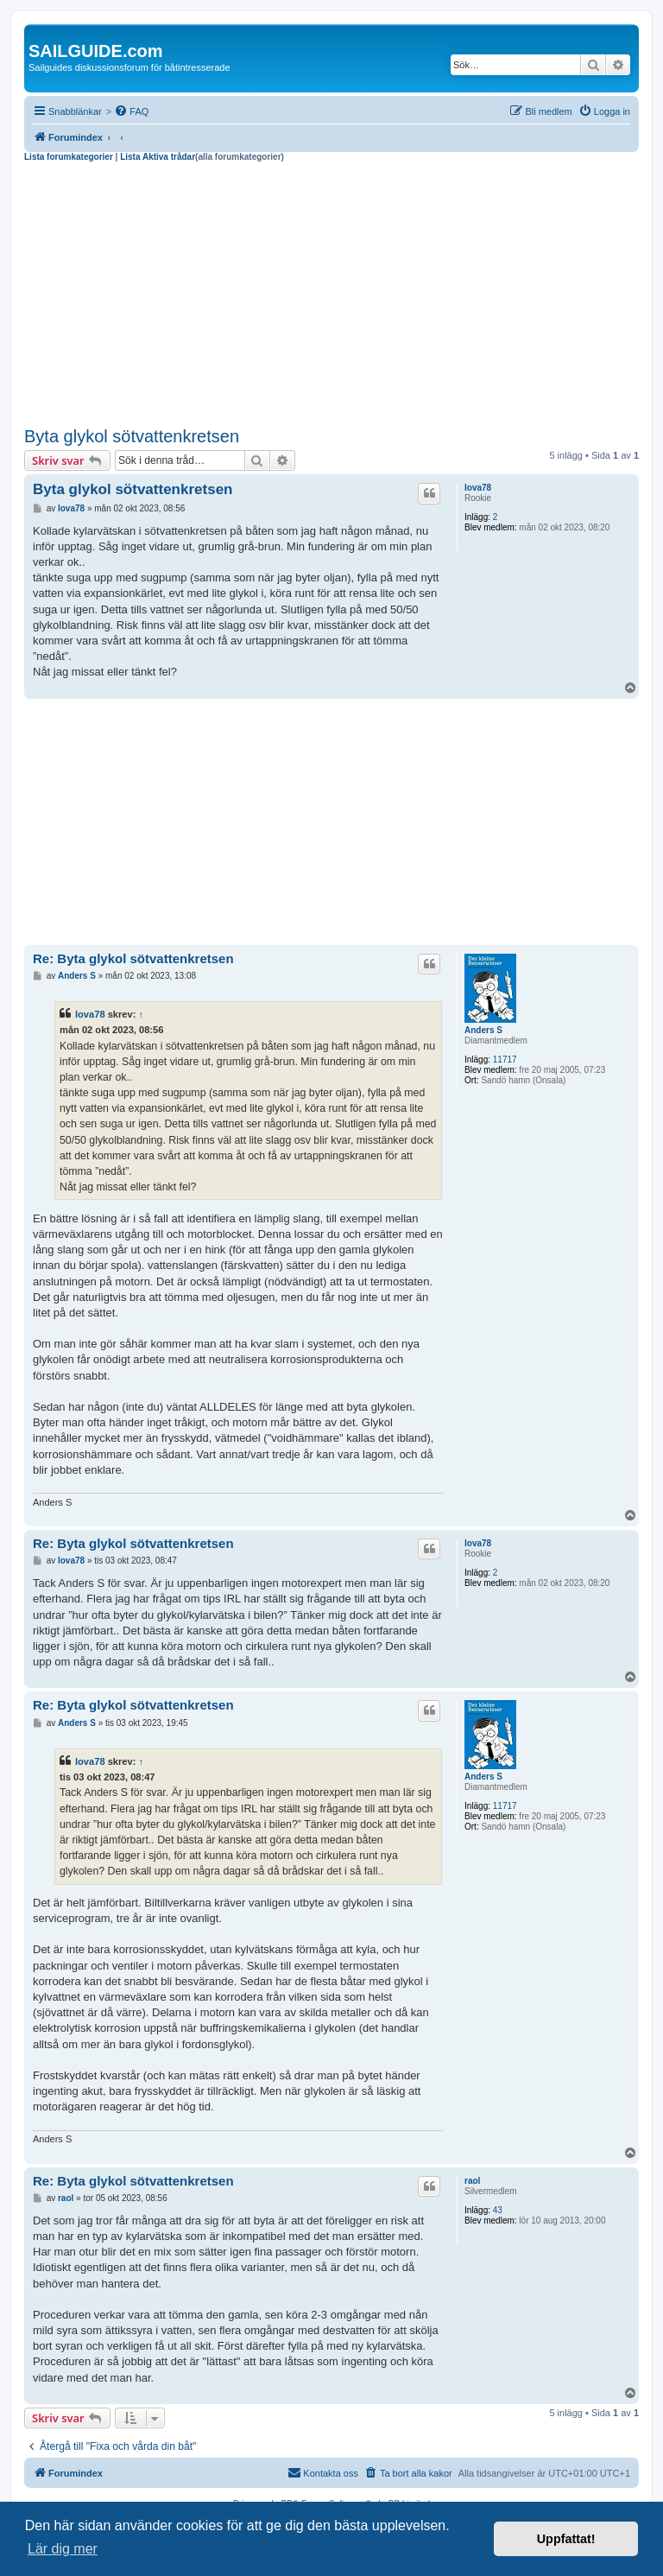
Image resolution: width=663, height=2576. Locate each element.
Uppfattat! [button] (566, 2539)
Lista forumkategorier (68, 157)
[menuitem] (131, 111)
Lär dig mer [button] (63, 2548)
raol (472, 2181)
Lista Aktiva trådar (157, 157)
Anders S (483, 1030)
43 (497, 2210)
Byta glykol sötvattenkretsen (131, 436)
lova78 (477, 487)
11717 (505, 1059)
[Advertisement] (331, 292)
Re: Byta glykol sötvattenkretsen (133, 958)
